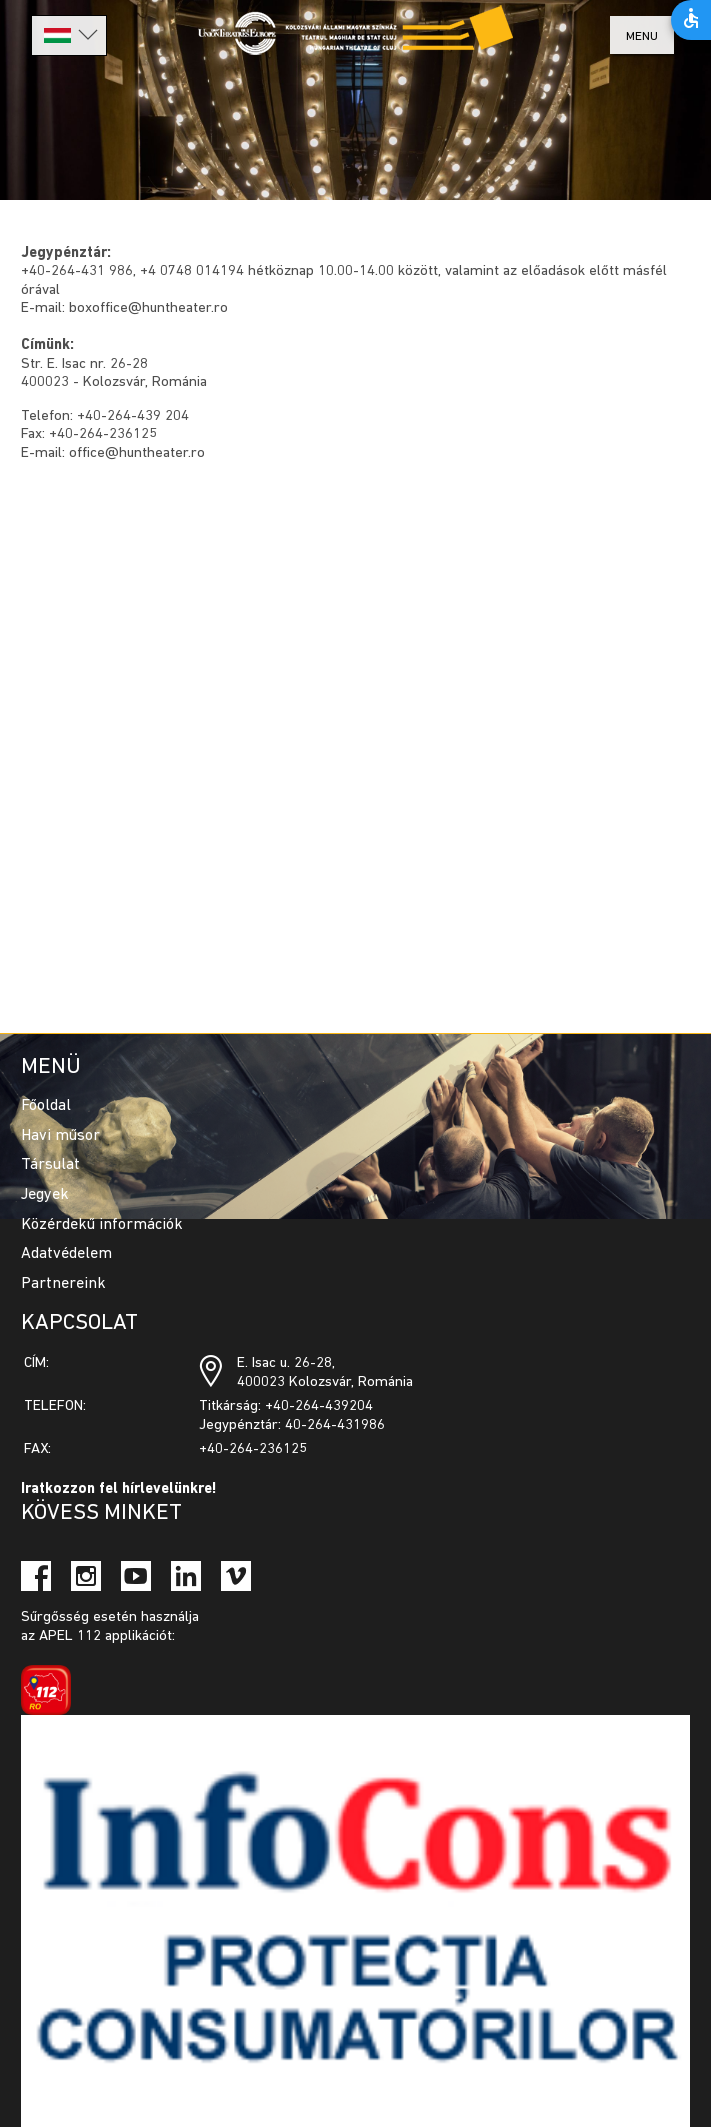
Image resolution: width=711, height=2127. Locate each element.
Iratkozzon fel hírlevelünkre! (119, 1489)
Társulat (50, 1165)
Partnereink (63, 1284)
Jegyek (45, 1195)
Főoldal (46, 1106)
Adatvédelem (66, 1254)
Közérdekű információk (102, 1225)
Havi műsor (60, 1136)
